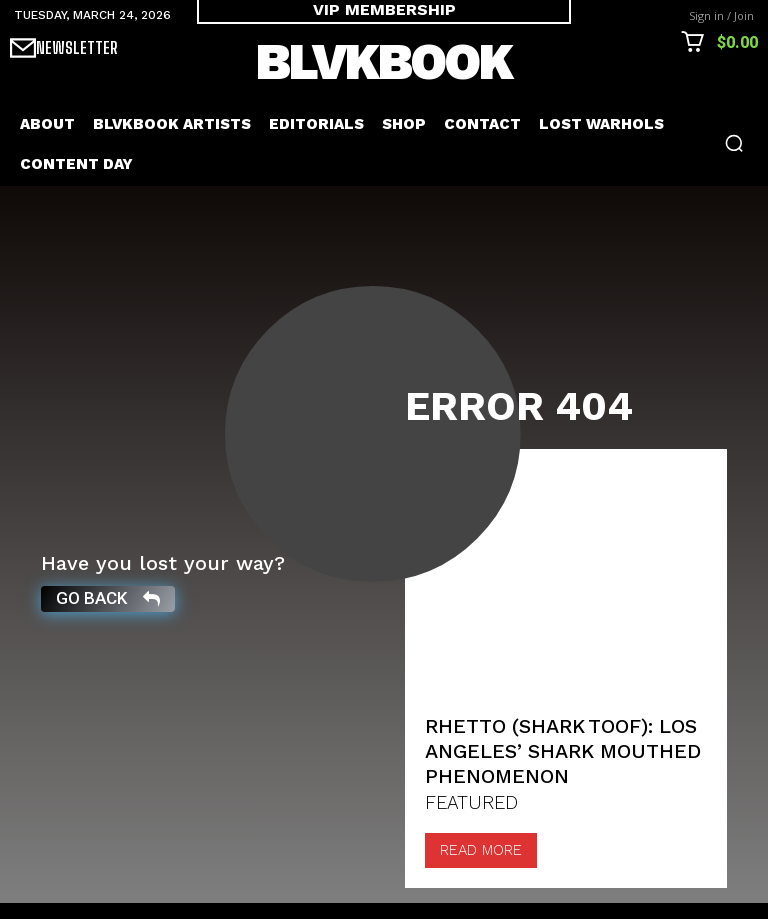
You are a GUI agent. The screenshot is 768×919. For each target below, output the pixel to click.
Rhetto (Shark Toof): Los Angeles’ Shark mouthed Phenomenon (553, 768)
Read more (481, 866)
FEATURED (470, 820)
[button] (734, 143)
